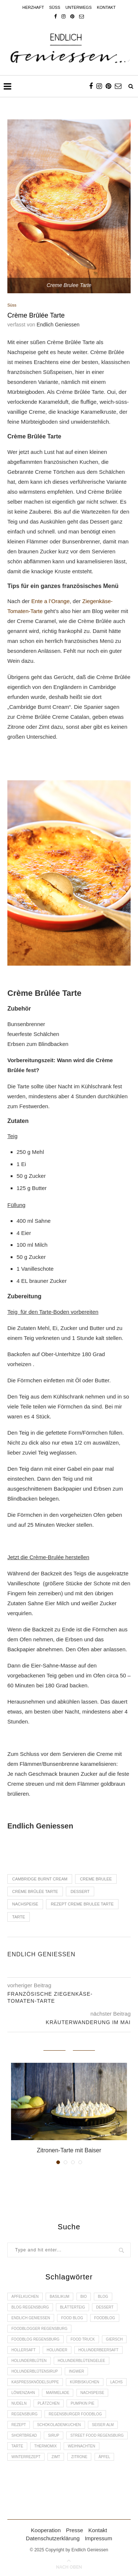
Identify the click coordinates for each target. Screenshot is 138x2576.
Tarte (18, 1917)
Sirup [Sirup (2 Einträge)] (53, 2435)
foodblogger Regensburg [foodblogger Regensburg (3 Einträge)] (39, 2329)
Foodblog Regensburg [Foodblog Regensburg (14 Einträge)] (35, 2339)
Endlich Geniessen (57, 325)
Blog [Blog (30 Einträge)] (103, 2297)
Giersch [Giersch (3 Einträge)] (114, 2339)
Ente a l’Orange (50, 601)
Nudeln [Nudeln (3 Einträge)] (18, 2403)
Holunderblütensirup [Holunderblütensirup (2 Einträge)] (34, 2371)
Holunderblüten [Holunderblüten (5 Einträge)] (29, 2361)
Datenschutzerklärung (52, 2538)
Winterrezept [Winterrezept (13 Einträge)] (25, 2457)
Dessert (80, 1891)
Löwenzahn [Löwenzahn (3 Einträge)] (23, 2393)
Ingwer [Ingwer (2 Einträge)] (76, 2371)
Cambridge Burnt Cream (39, 1879)
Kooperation (46, 2530)
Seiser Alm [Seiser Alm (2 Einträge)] (103, 2425)
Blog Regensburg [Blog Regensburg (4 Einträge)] (30, 2307)
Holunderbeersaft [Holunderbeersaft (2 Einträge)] (98, 2350)
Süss (54, 7)
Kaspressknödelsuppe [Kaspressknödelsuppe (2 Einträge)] (35, 2382)
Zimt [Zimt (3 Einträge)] (56, 2457)
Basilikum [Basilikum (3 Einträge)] (59, 2297)
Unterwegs (79, 7)
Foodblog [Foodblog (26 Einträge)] (104, 2318)
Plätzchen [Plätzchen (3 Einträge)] (48, 2403)
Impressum (98, 2538)
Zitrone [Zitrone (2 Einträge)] (79, 2457)
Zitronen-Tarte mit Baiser (69, 2150)
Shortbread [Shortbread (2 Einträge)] (24, 2435)
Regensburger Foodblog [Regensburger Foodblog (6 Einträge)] (75, 2414)
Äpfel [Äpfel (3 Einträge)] (104, 2457)
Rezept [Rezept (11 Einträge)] (18, 2425)
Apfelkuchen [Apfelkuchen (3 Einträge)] (25, 2297)
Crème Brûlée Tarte (35, 1891)
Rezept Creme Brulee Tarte (82, 1904)
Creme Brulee (96, 1879)
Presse (74, 2530)
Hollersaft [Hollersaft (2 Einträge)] (23, 2350)
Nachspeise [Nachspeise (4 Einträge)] (92, 2393)
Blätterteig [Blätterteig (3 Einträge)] (72, 2307)
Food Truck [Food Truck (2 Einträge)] (83, 2339)
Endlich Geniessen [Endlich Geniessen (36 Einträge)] (30, 2318)
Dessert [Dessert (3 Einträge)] (104, 2307)
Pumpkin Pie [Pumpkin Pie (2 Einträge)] (82, 2403)
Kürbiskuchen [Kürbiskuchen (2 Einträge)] (84, 2382)
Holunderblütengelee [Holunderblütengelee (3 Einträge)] (81, 2361)
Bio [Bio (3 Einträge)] (84, 2297)
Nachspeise (25, 1904)
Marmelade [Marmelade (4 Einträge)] (57, 2393)
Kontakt (106, 7)
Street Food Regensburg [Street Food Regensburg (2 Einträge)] (97, 2435)
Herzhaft (33, 7)
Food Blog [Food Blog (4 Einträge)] (72, 2318)
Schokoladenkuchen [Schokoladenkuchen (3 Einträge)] (59, 2425)
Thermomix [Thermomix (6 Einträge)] (45, 2446)
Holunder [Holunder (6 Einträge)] (57, 2350)
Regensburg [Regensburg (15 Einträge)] (24, 2414)
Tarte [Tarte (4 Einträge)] (17, 2446)
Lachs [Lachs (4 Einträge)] (116, 2382)
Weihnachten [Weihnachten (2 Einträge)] (81, 2446)
